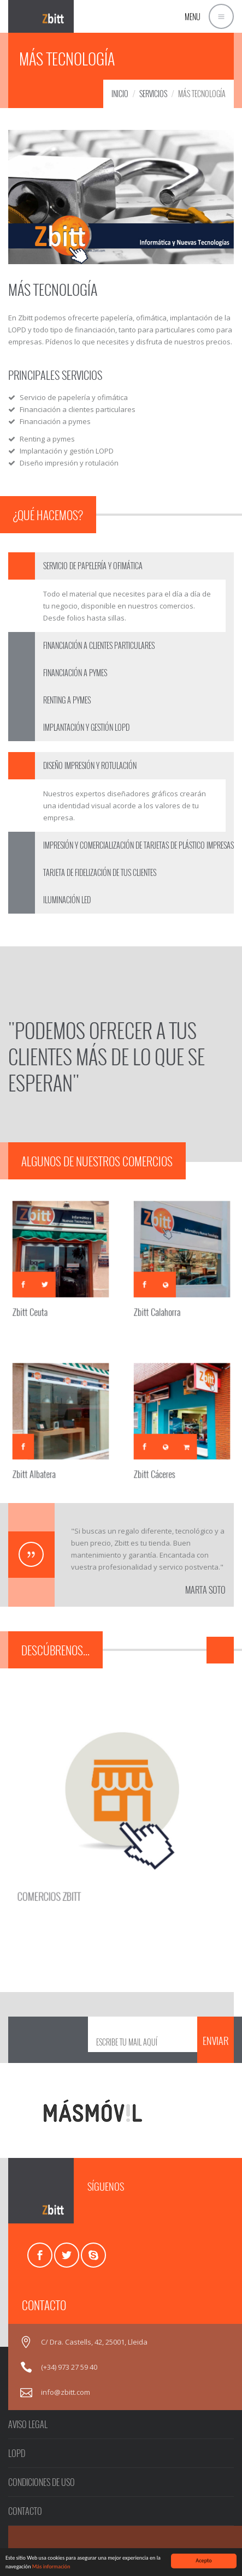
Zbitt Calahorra (163, 1297)
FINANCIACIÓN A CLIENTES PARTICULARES (99, 645)
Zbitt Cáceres (162, 1459)
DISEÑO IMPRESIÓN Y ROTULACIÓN (90, 765)
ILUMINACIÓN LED (67, 899)
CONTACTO (25, 2511)
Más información (51, 2566)
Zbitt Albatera (41, 1459)
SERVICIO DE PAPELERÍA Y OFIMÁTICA (93, 565)
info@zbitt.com (65, 2392)
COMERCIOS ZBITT (69, 1870)
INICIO (119, 93)
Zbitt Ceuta (38, 1297)
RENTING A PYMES (67, 700)
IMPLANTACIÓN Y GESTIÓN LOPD (86, 727)
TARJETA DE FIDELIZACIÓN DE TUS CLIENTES (99, 872)
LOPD (16, 2453)
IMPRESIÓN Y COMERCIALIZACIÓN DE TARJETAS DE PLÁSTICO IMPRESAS (138, 845)
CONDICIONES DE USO (41, 2482)
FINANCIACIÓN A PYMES (75, 672)
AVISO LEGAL (28, 2424)
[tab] (121, 566)
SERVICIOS (153, 93)
